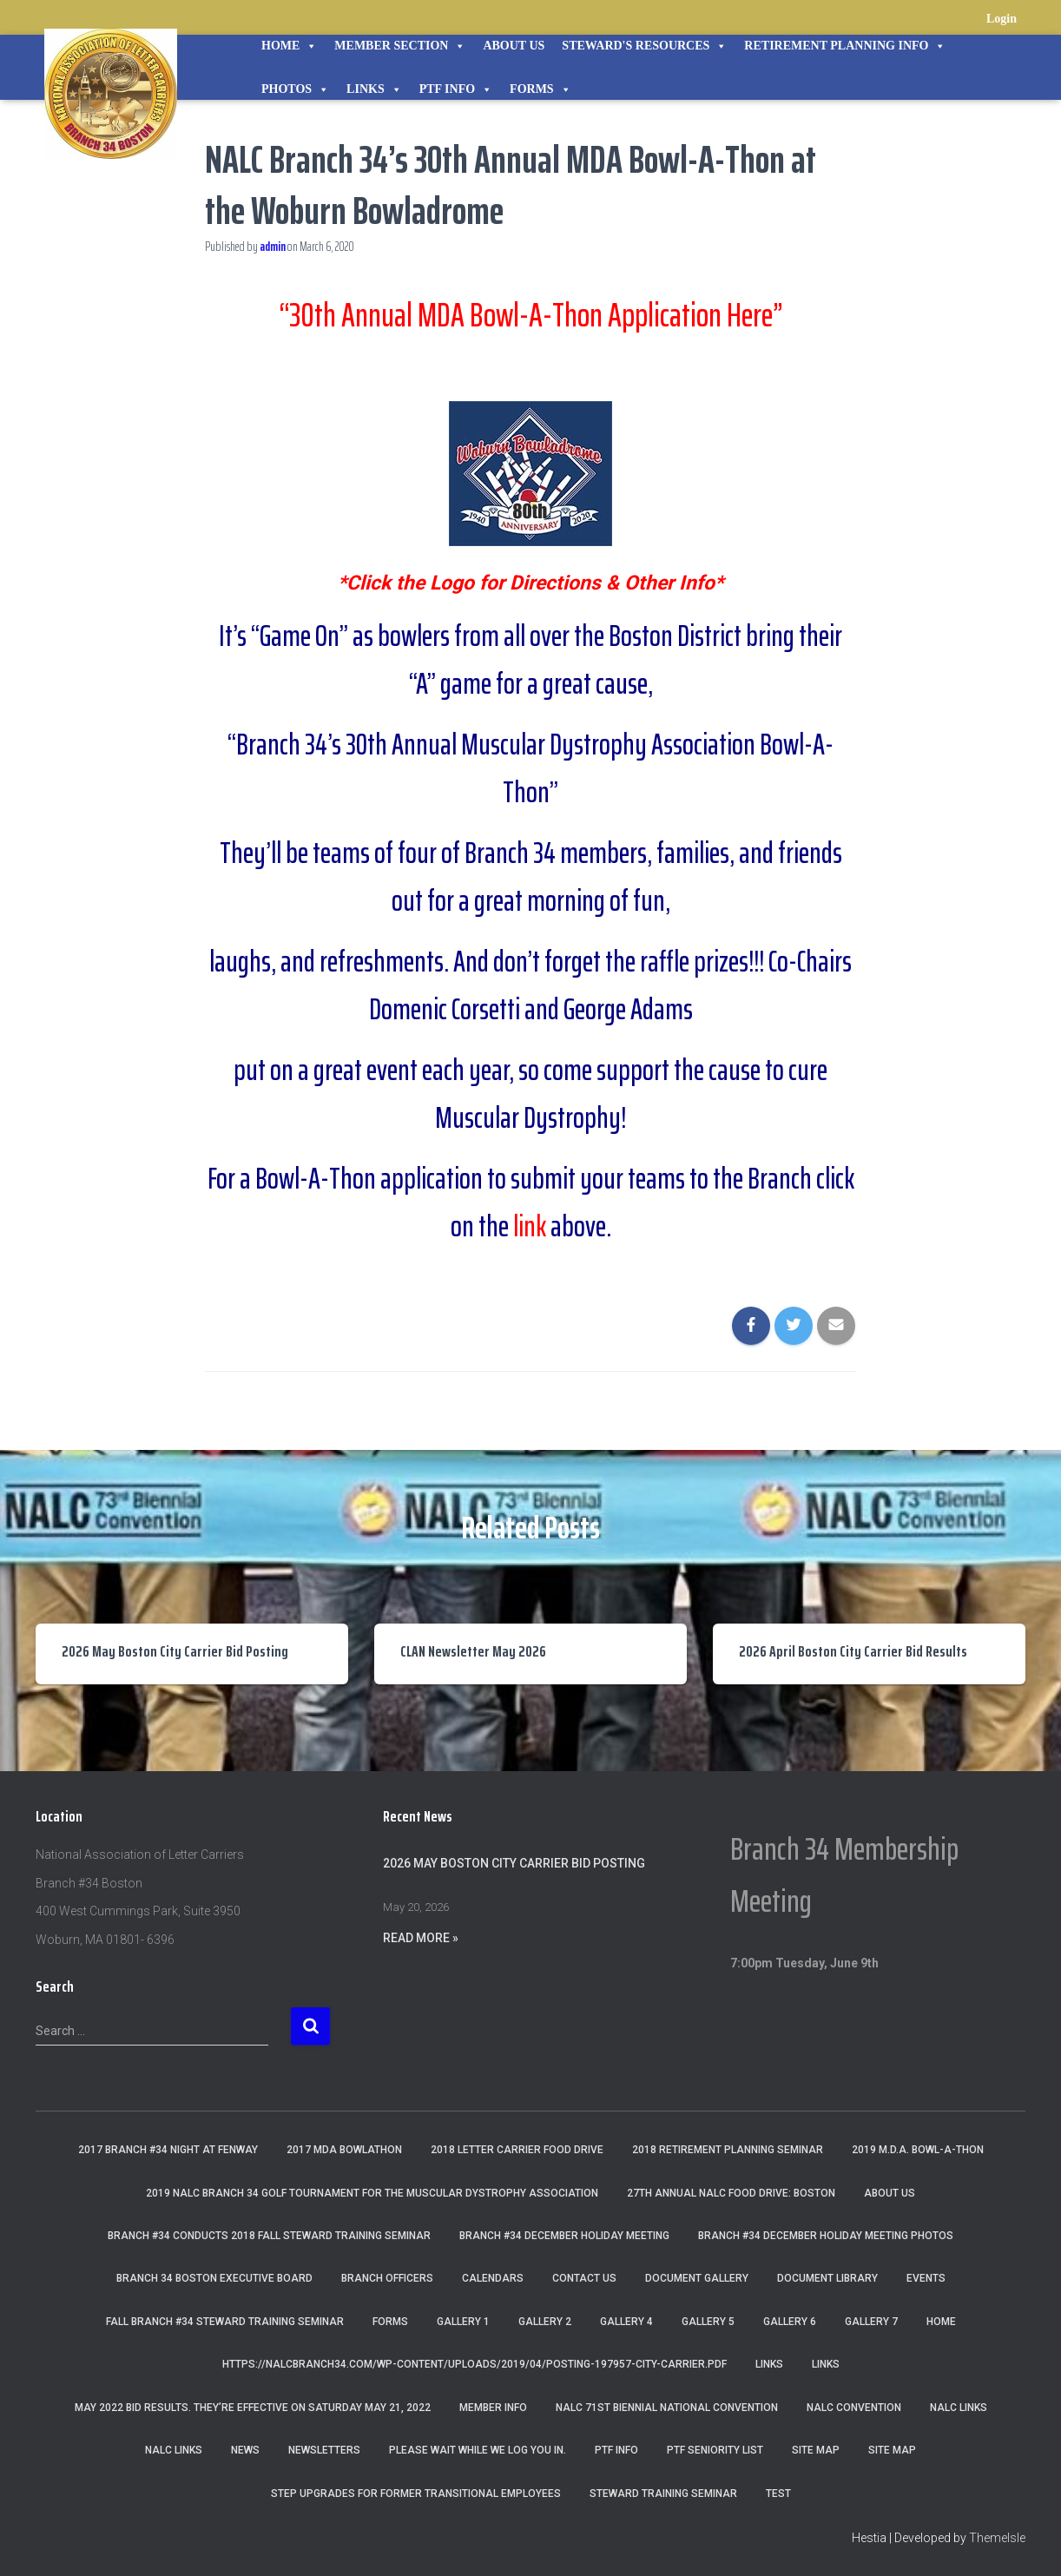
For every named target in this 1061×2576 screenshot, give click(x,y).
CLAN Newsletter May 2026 (473, 1651)
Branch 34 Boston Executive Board (214, 2278)
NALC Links (173, 2450)
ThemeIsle (997, 2538)
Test (778, 2493)
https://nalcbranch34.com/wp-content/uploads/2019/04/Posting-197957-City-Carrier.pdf (474, 2364)
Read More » (420, 1938)
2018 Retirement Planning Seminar (727, 2150)
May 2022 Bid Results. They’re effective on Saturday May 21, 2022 (253, 2407)
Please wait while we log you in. (477, 2450)
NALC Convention (854, 2407)
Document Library (827, 2278)
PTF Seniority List (715, 2450)
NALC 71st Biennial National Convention (667, 2407)
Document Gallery (696, 2278)
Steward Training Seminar (663, 2493)
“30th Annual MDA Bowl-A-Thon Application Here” (530, 314)
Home (289, 46)
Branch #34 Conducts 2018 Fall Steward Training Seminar (269, 2236)
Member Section (399, 46)
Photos (295, 89)
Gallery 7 (871, 2322)
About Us (513, 45)
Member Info (493, 2407)
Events (926, 2278)
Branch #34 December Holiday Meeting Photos (825, 2236)
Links (374, 89)
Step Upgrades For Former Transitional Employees (416, 2493)
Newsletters (324, 2450)
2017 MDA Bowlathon (344, 2150)
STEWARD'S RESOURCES (644, 46)
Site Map (816, 2450)
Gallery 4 (626, 2322)
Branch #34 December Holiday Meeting (564, 2236)
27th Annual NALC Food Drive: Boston (731, 2193)
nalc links (958, 2407)
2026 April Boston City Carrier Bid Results (853, 1651)
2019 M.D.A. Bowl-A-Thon (918, 2150)
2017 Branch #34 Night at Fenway (168, 2150)
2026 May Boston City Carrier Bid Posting (175, 1651)
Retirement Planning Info (845, 46)
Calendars (493, 2278)
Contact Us (584, 2278)
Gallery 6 (789, 2322)
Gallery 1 (463, 2322)
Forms (540, 89)
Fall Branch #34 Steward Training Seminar (225, 2322)
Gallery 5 (708, 2322)
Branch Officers (387, 2278)
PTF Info (455, 89)
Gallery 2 (544, 2322)
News (245, 2450)
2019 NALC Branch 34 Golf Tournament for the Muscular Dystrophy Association (372, 2193)
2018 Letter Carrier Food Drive (517, 2150)
